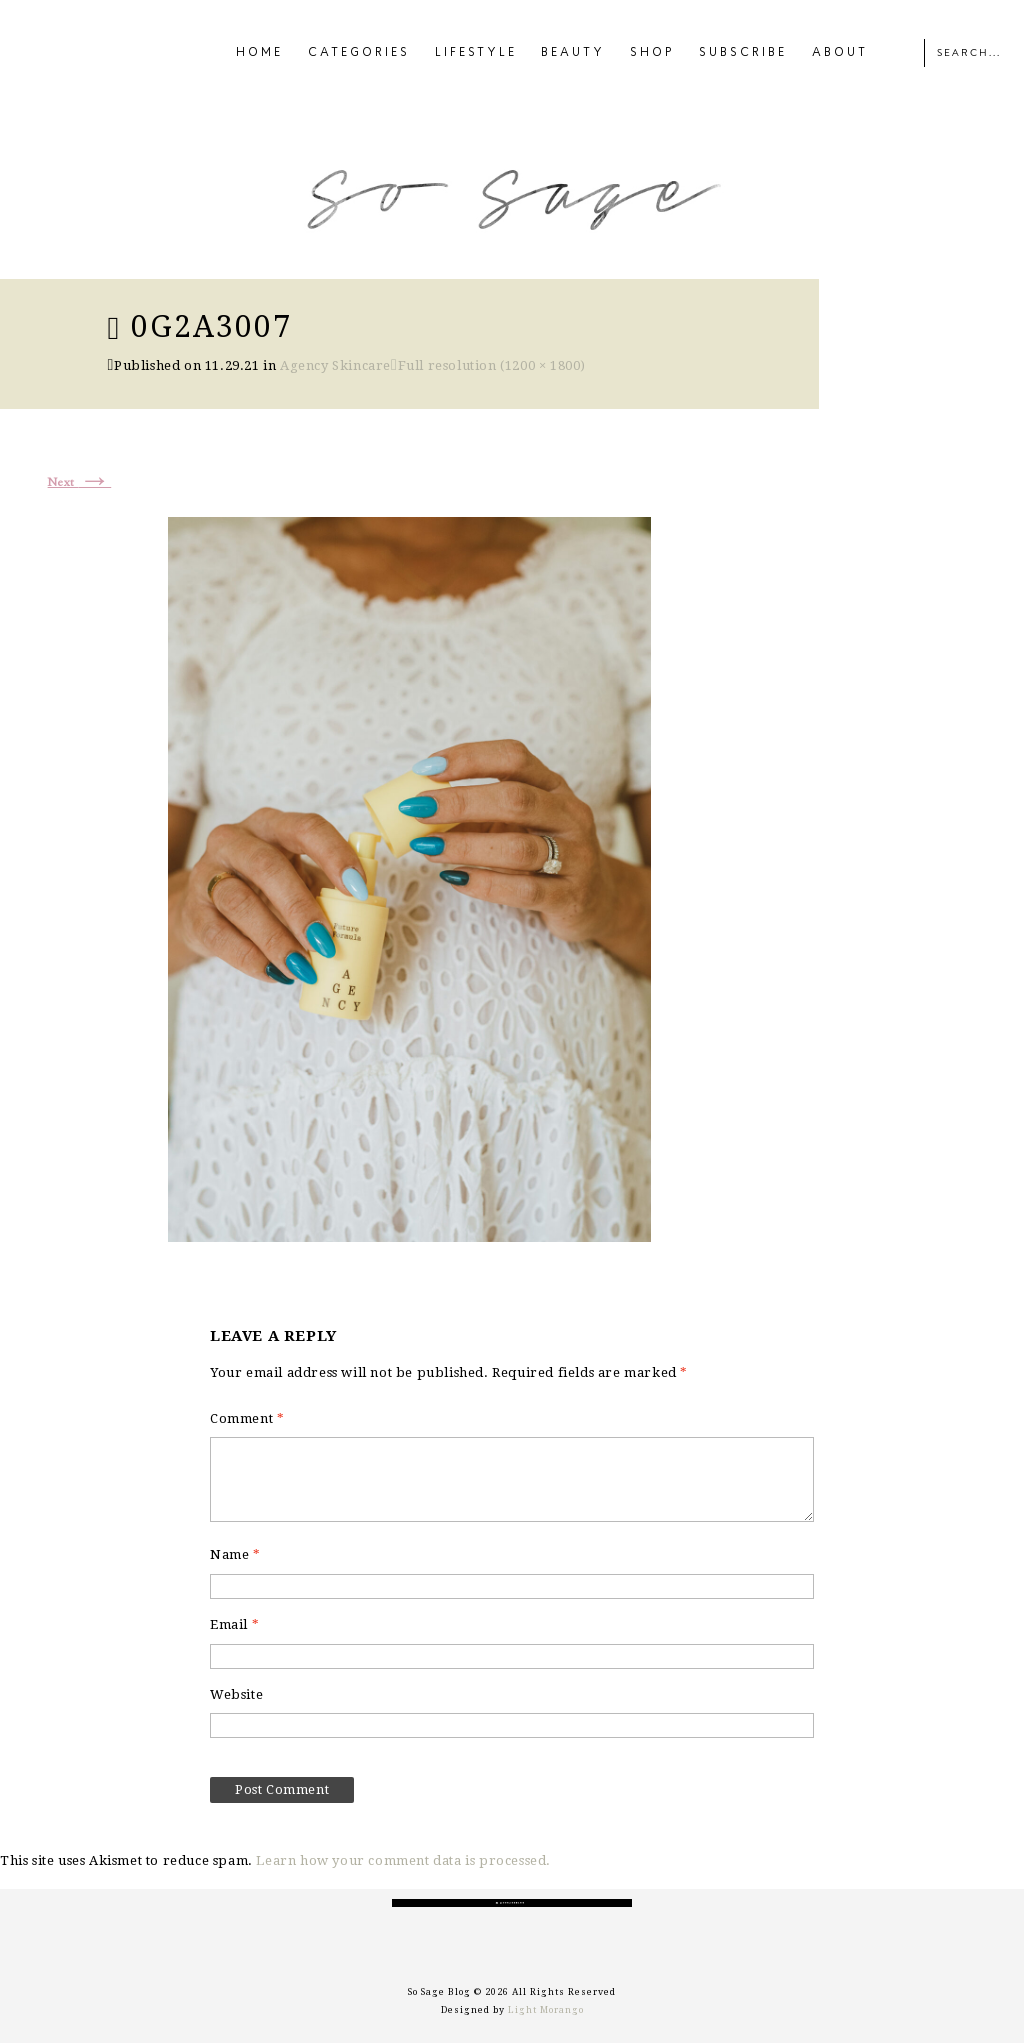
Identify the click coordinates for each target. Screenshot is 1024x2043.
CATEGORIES (359, 53)
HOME (259, 53)
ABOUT (840, 53)
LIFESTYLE (476, 53)
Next (80, 483)
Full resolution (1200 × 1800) (492, 365)
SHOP (652, 53)
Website (236, 1694)
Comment (247, 1418)
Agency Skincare (335, 365)
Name (235, 1554)
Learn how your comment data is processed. (403, 1860)
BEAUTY (573, 53)
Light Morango (546, 2010)
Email (234, 1624)
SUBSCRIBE (743, 53)
